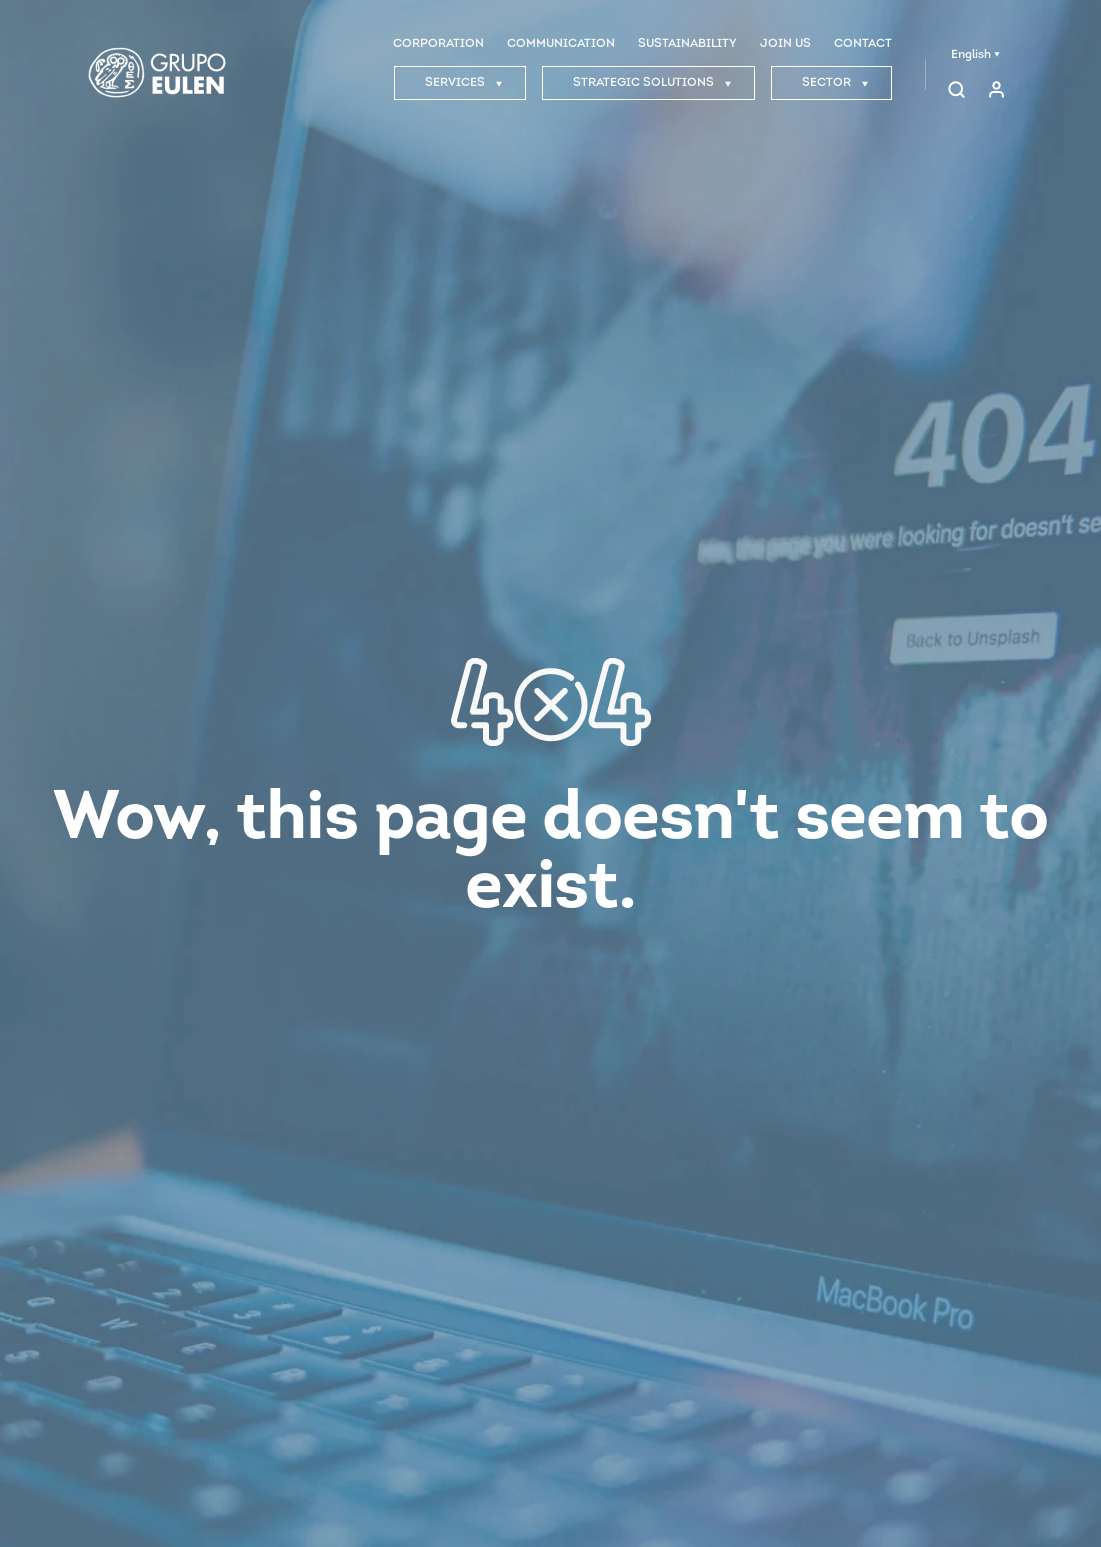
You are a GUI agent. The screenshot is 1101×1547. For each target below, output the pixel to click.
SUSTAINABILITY (687, 44)
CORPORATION (438, 44)
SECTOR (835, 83)
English (975, 55)
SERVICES (464, 83)
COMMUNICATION (561, 44)
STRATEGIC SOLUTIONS (652, 83)
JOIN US (785, 44)
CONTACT (863, 44)
